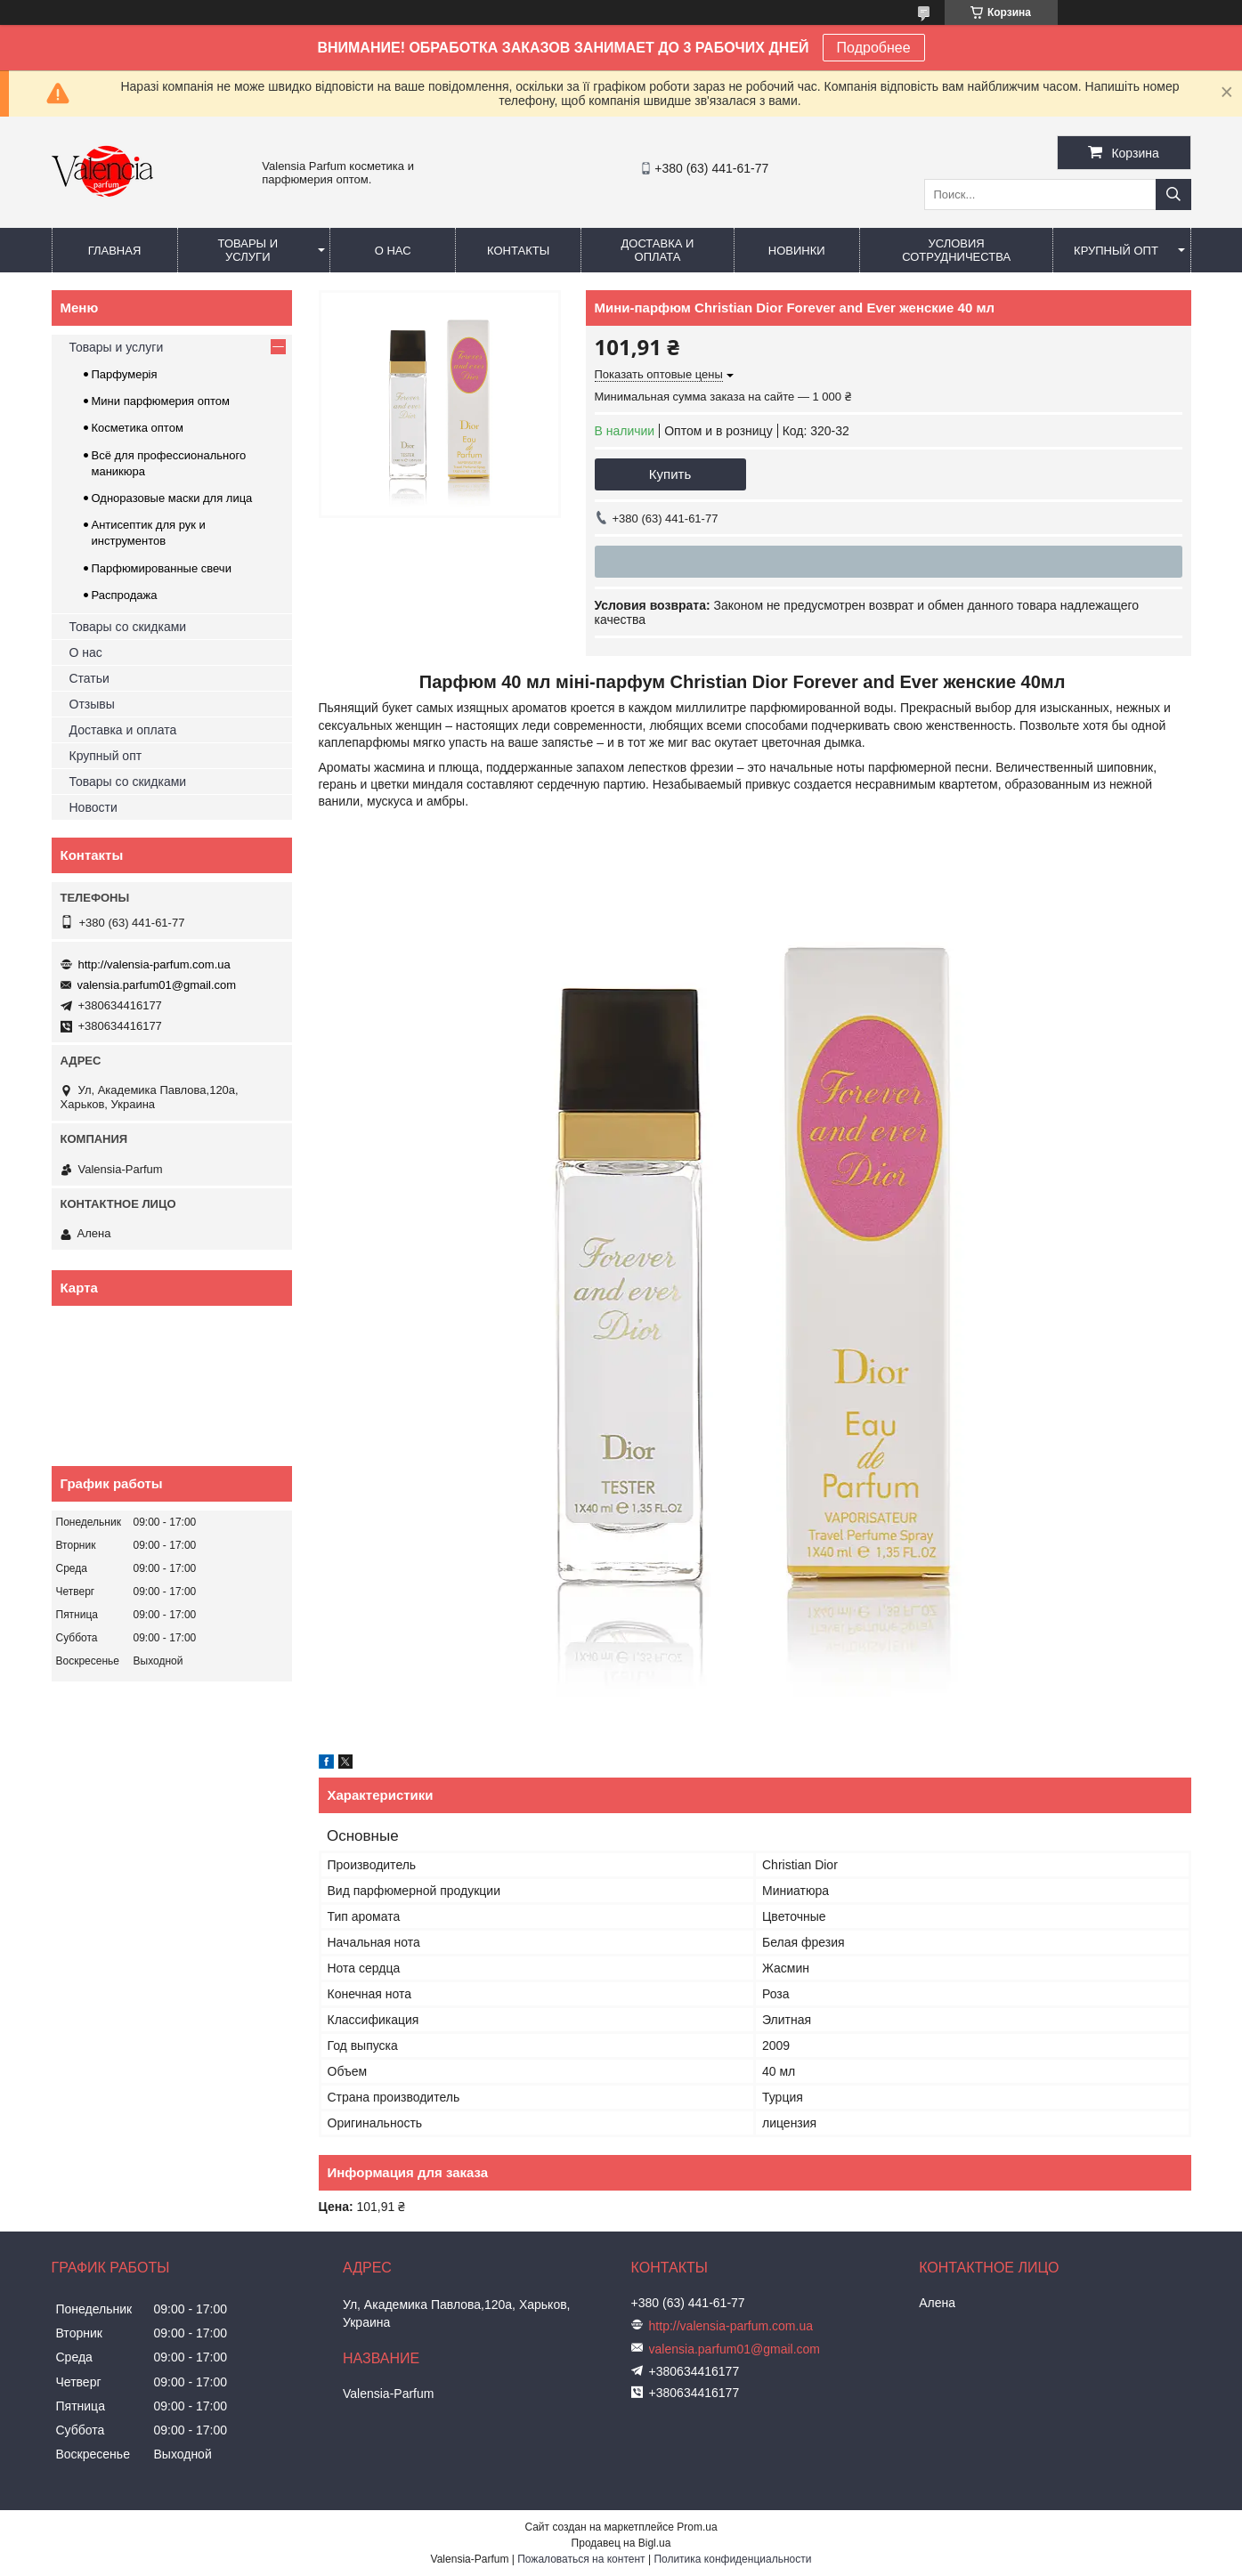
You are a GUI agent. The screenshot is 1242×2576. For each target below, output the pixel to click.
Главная (115, 250)
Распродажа (125, 595)
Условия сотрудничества (956, 250)
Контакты (518, 250)
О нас (393, 250)
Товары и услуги (248, 250)
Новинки (796, 250)
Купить (670, 474)
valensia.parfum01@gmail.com (157, 985)
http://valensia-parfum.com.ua (154, 964)
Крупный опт (1116, 250)
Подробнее (874, 47)
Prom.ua (697, 2527)
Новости (93, 807)
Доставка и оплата (657, 250)
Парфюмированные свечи (161, 568)
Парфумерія (125, 374)
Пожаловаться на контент (581, 2559)
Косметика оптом (137, 427)
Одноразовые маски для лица (172, 498)
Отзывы (92, 704)
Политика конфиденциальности (732, 2559)
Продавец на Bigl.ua (621, 2543)
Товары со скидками (128, 627)
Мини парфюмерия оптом (161, 401)
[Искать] (1173, 194)
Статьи (89, 678)
